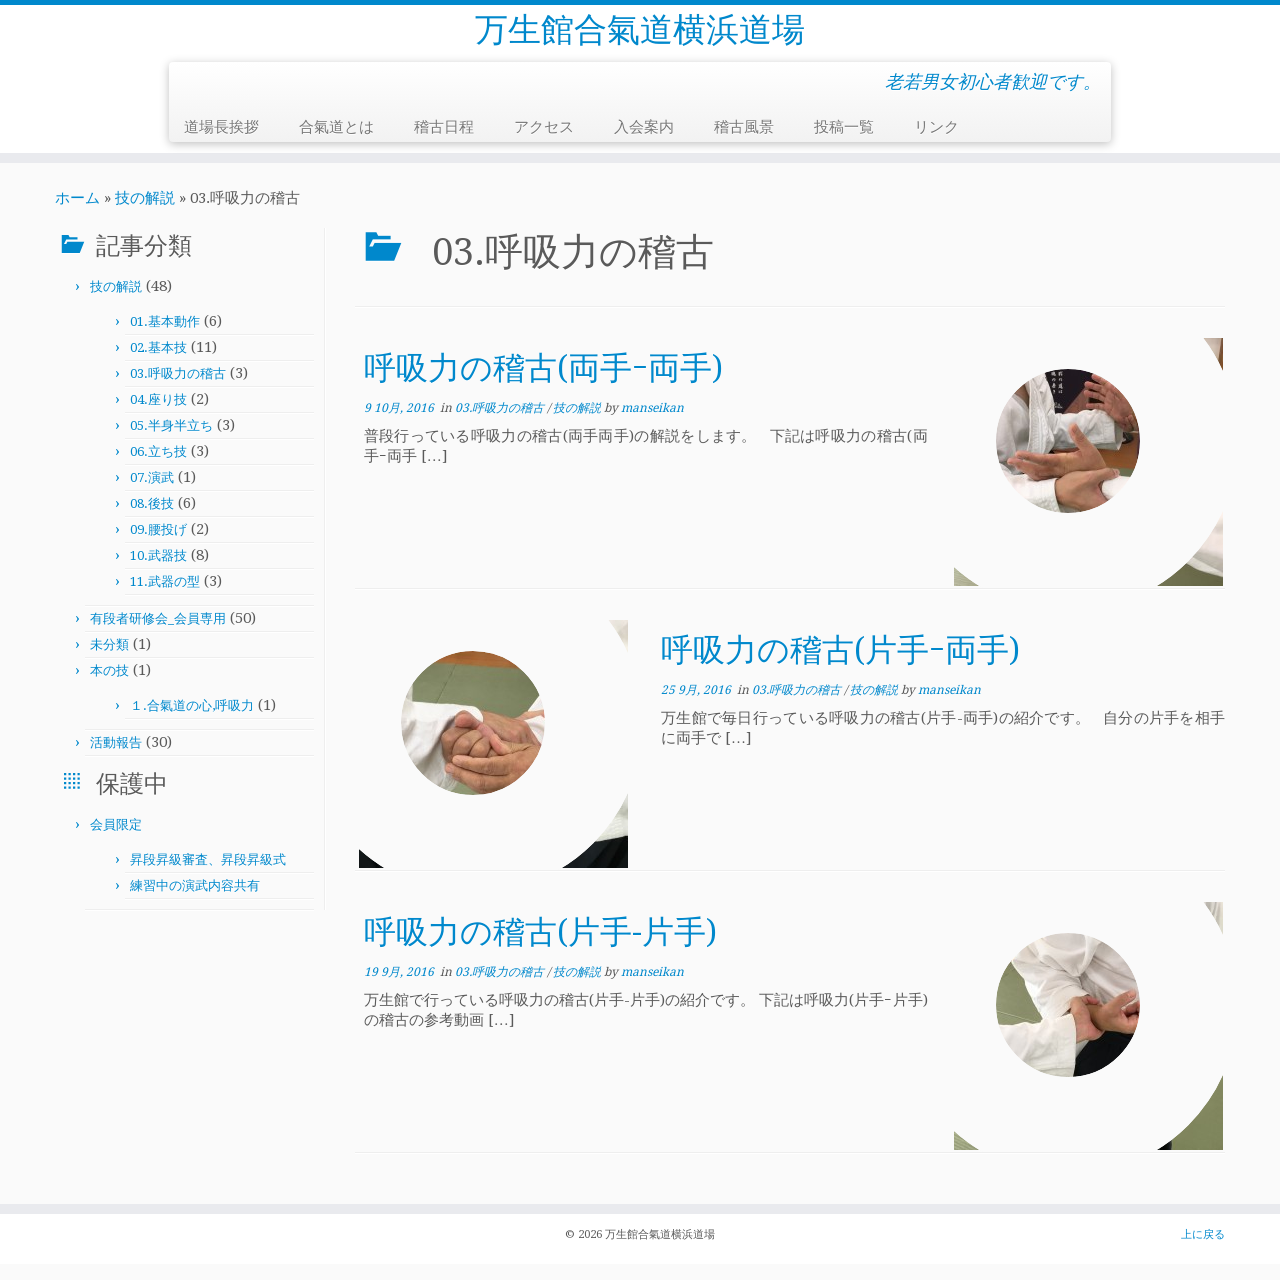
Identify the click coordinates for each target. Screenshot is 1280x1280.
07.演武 (152, 493)
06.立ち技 (158, 467)
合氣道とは (336, 143)
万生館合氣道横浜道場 (640, 38)
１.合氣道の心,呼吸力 (192, 721)
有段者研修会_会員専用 (158, 634)
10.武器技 (158, 571)
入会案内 (644, 143)
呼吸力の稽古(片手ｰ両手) (840, 666)
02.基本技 (158, 363)
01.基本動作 (165, 337)
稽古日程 (444, 143)
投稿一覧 (844, 143)
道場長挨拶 (221, 143)
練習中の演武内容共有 (195, 901)
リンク (936, 143)
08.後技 (152, 519)
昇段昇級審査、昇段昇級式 (208, 875)
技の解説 (145, 214)
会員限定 (116, 840)
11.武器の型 (165, 597)
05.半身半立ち (171, 441)
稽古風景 (744, 143)
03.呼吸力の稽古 (178, 389)
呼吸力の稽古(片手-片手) (540, 948)
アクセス (544, 143)
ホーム (77, 214)
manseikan (652, 424)
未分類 (109, 660)
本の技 (109, 686)
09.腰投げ (158, 545)
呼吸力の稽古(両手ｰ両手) (543, 384)
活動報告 (116, 758)
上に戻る (1203, 1250)
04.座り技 (158, 415)
